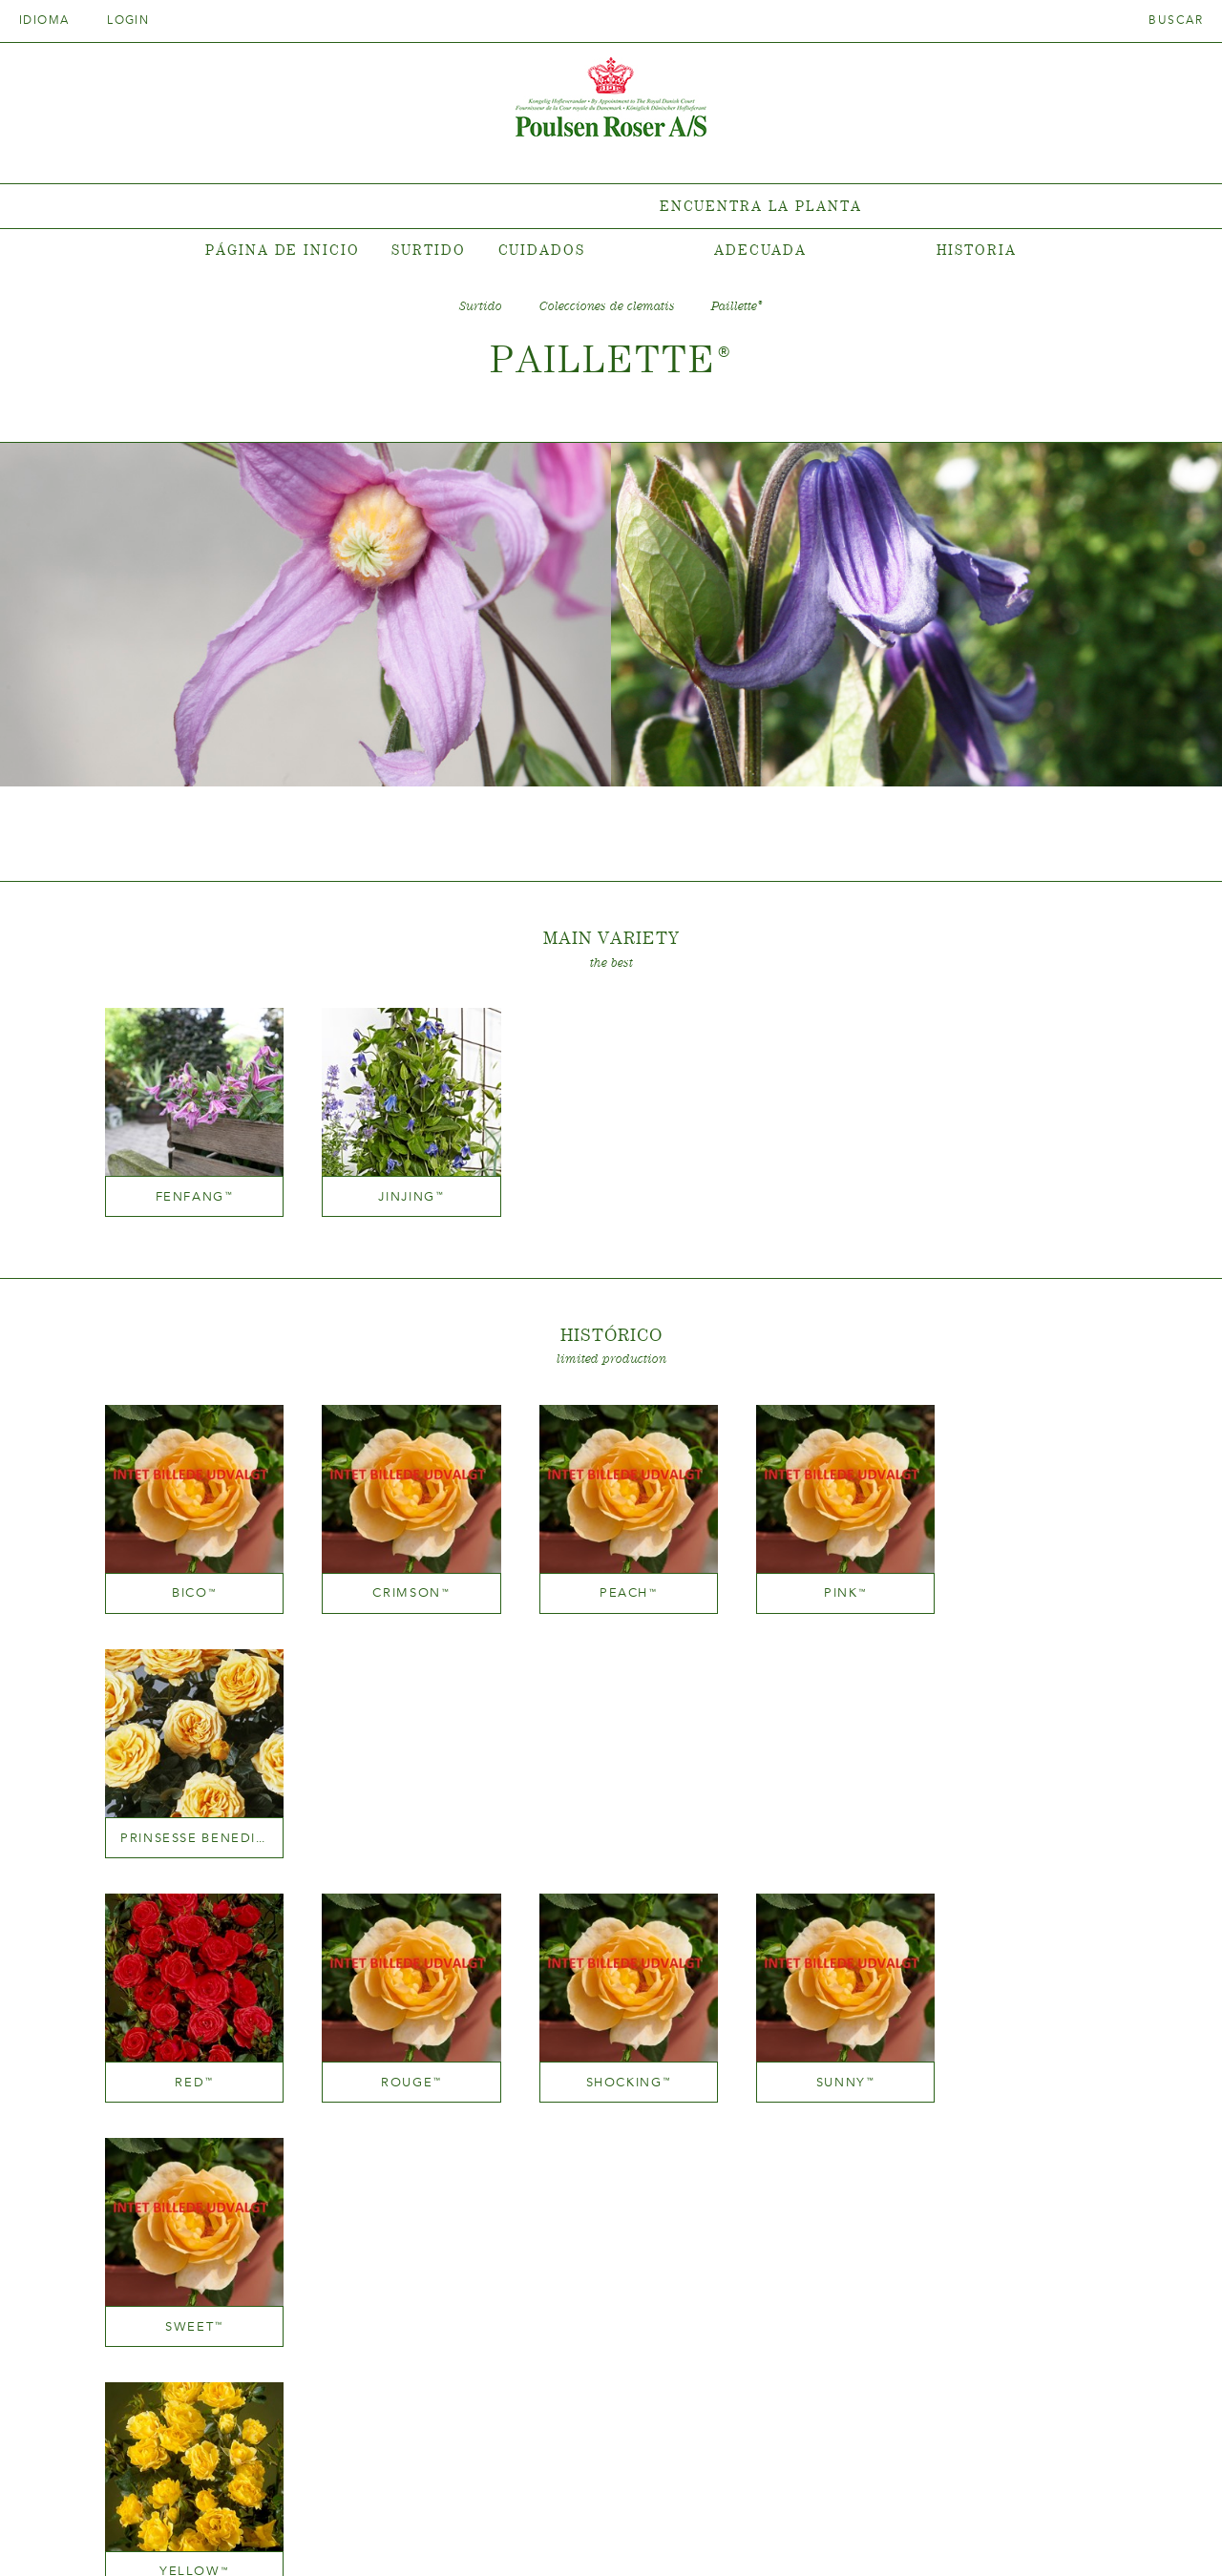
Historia (977, 249)
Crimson (400, 1579)
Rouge (401, 1818)
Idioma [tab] (50, 20)
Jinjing (400, 1190)
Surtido (428, 249)
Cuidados (541, 249)
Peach (611, 1579)
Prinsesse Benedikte (1031, 1579)
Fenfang (191, 1190)
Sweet (1031, 1818)
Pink (820, 1579)
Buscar (1175, 20)
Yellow (191, 2055)
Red (191, 1818)
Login (128, 20)
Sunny (821, 1818)
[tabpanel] (611, 206)
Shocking (611, 1818)
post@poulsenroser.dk (829, 2531)
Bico (190, 1579)
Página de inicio (282, 249)
